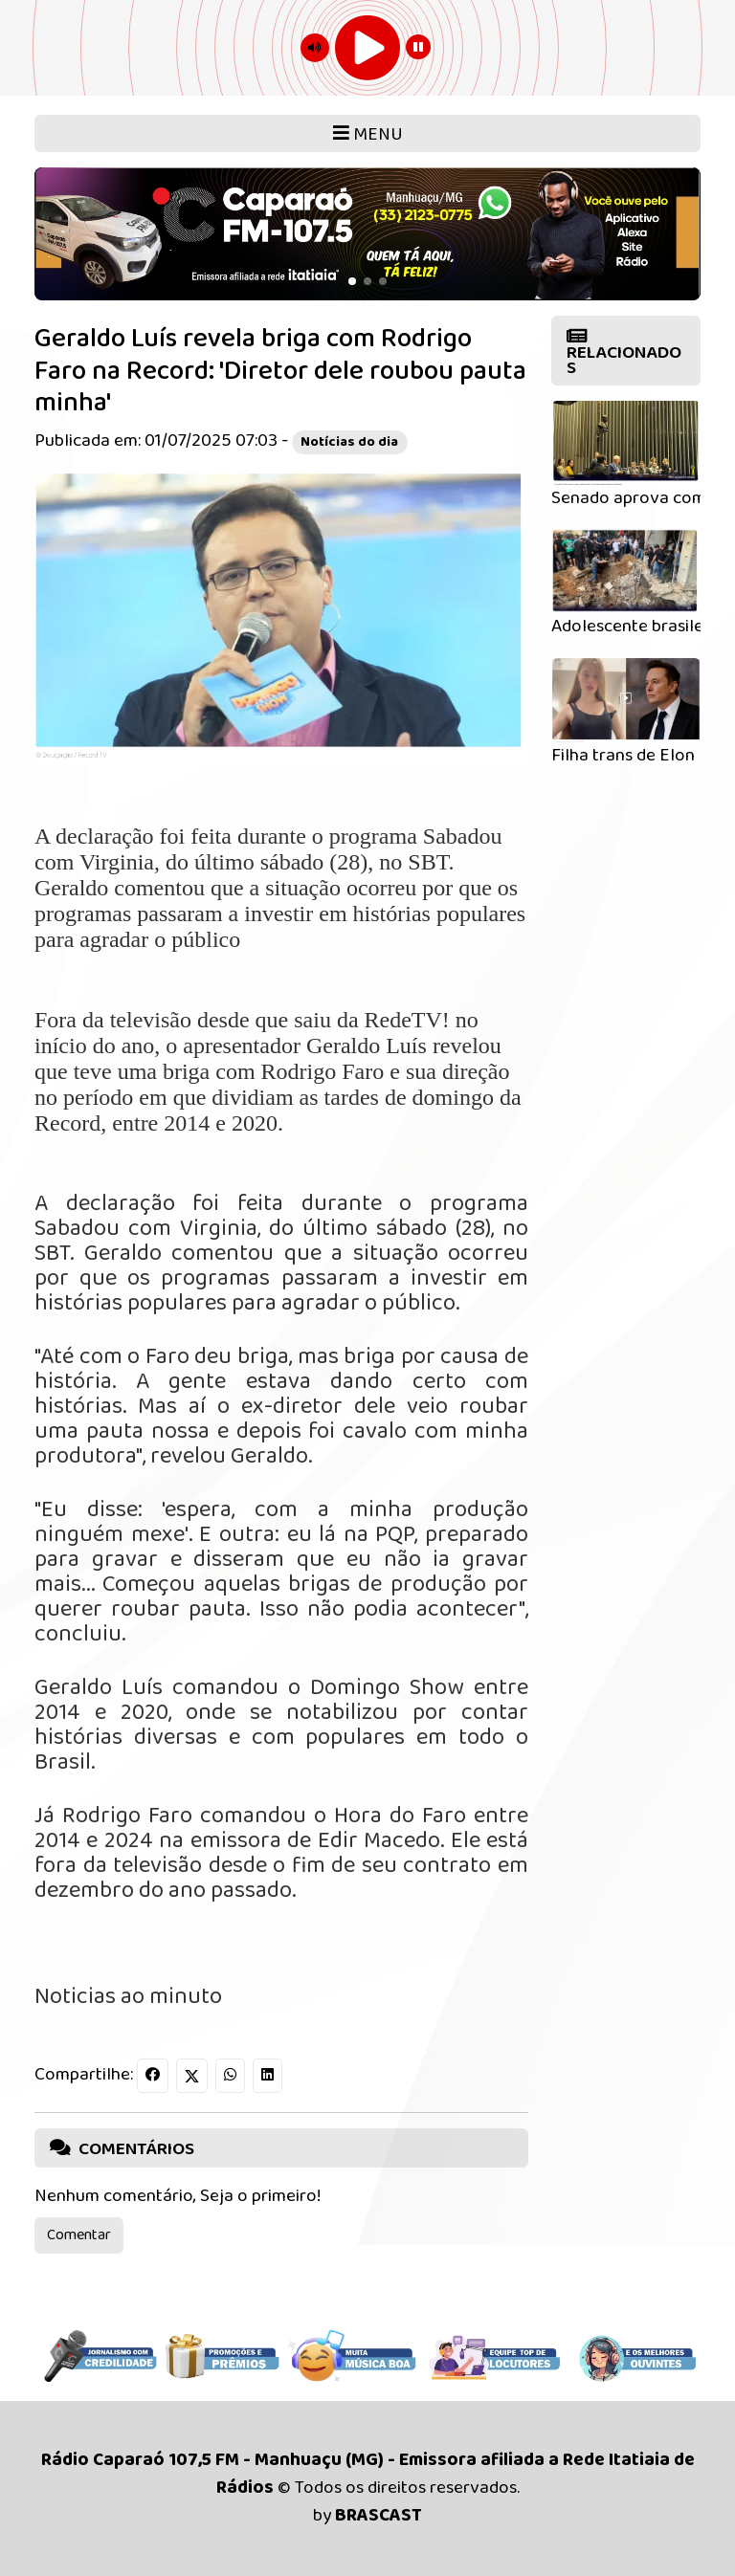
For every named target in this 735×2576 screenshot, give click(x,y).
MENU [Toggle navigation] (368, 134)
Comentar (79, 2235)
